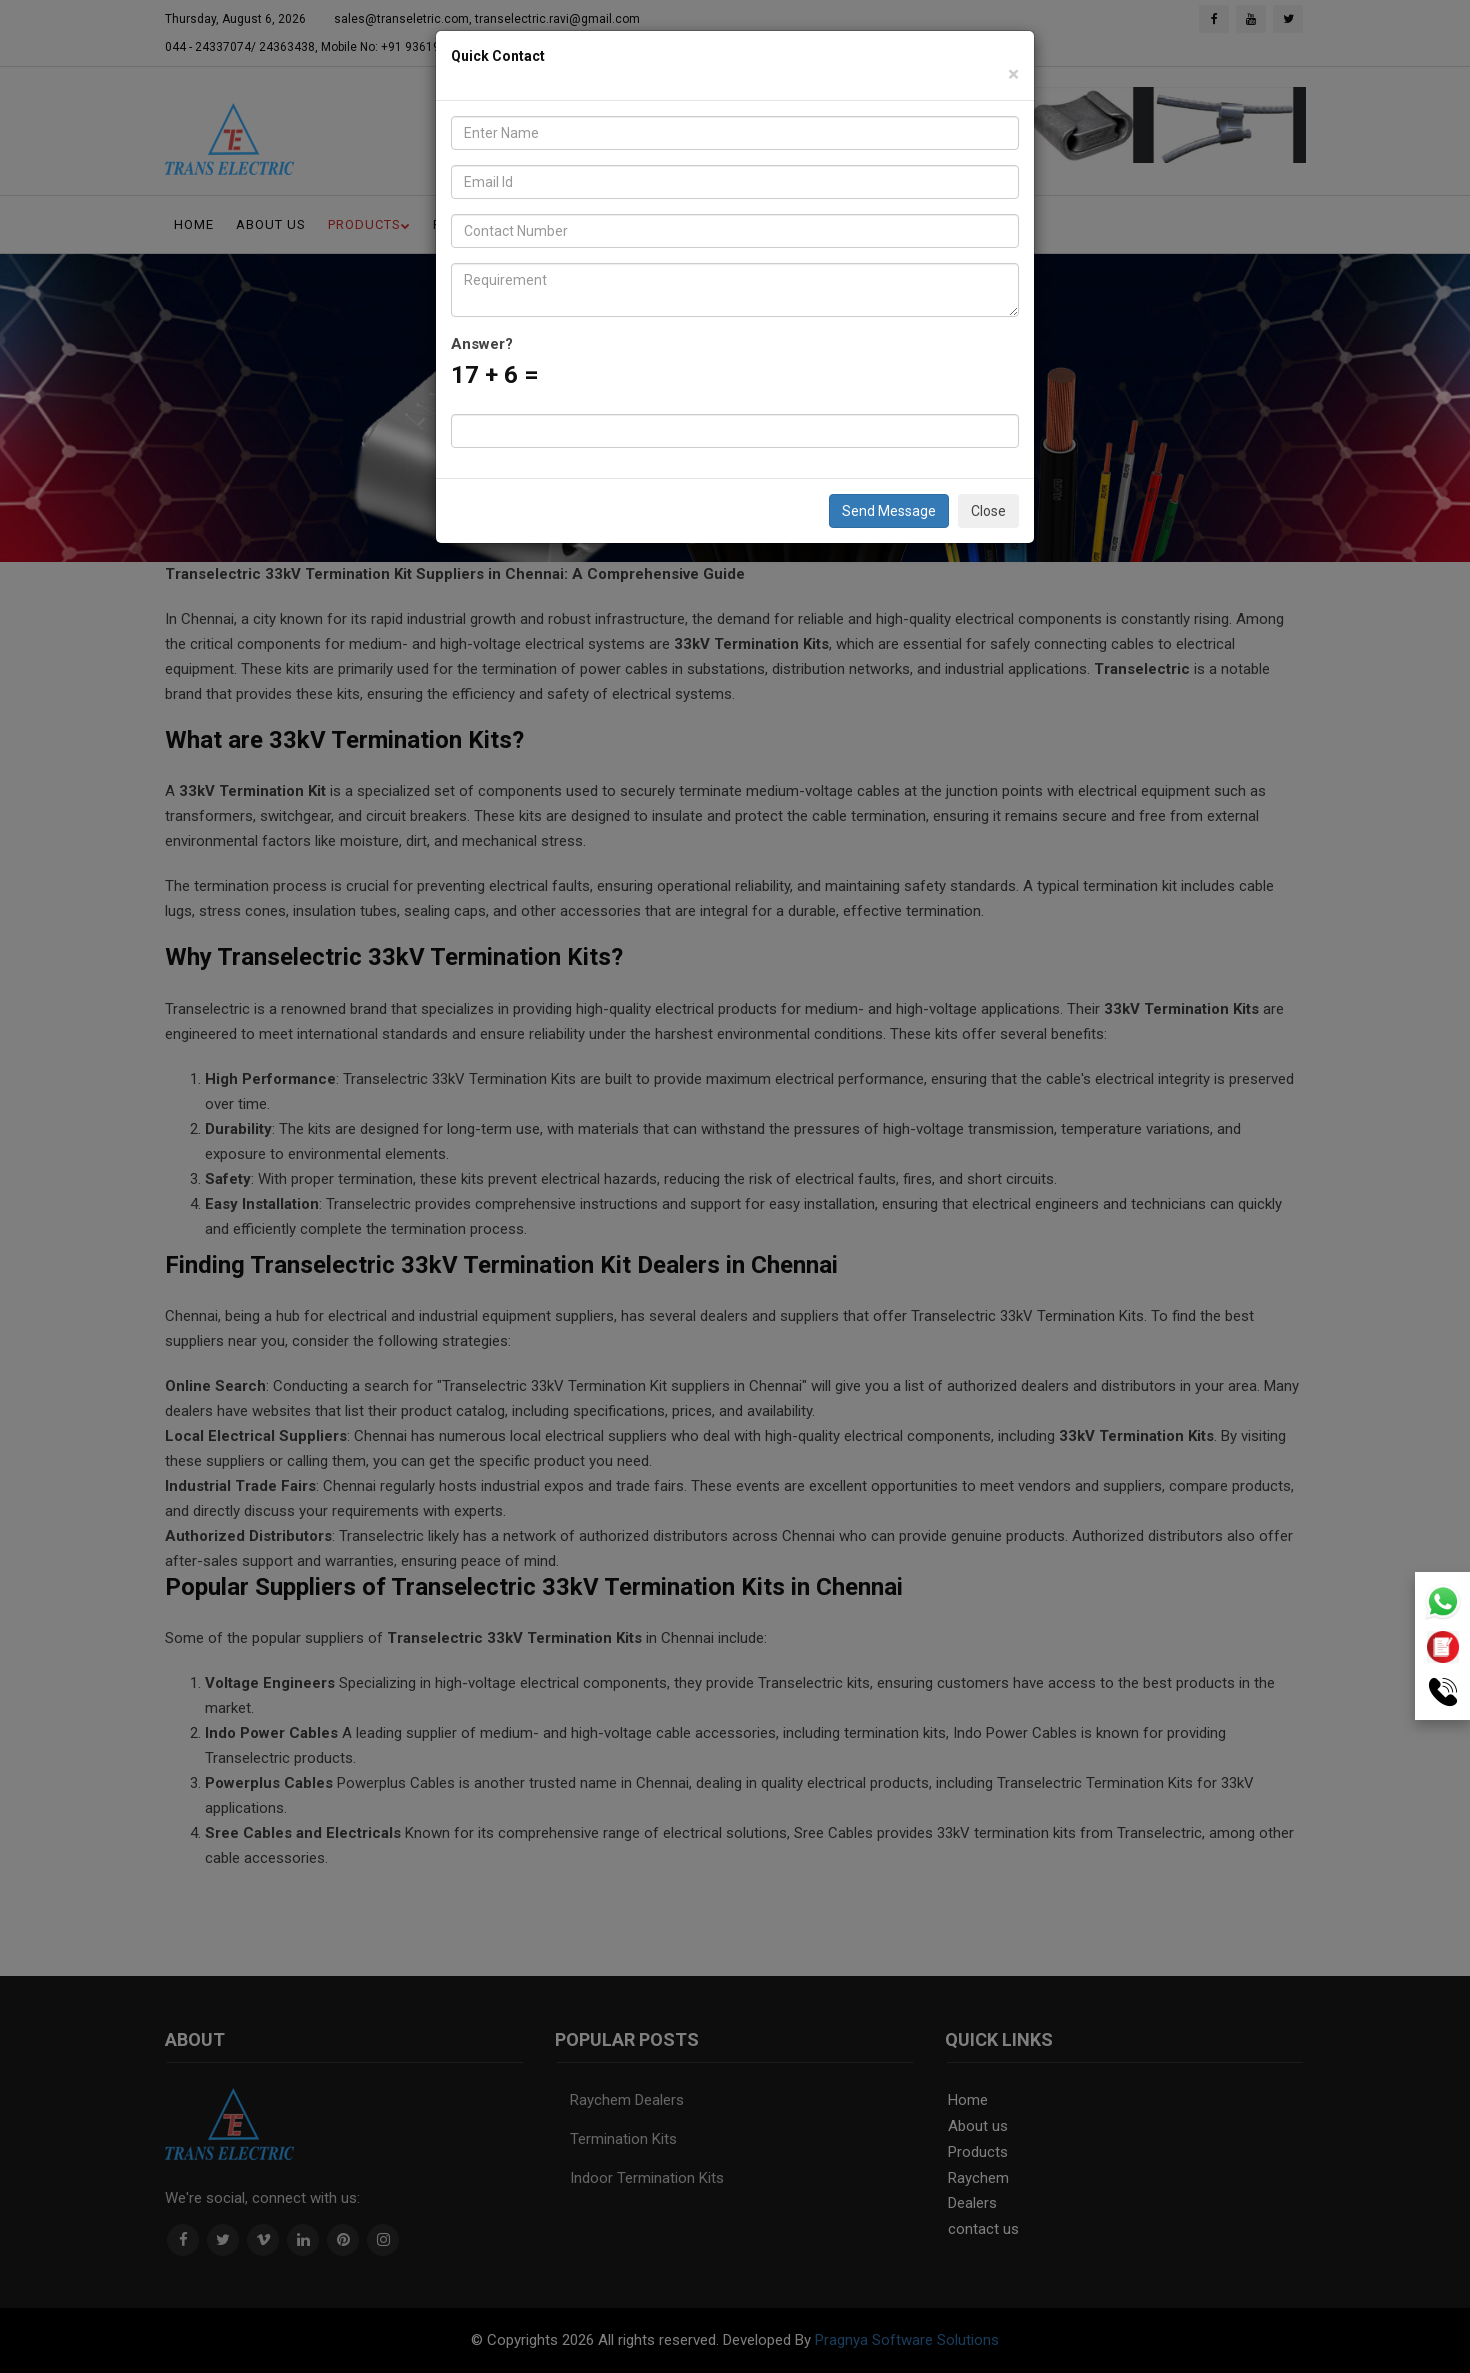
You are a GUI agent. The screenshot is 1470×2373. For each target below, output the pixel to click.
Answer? (482, 344)
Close (988, 511)
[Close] (1013, 74)
